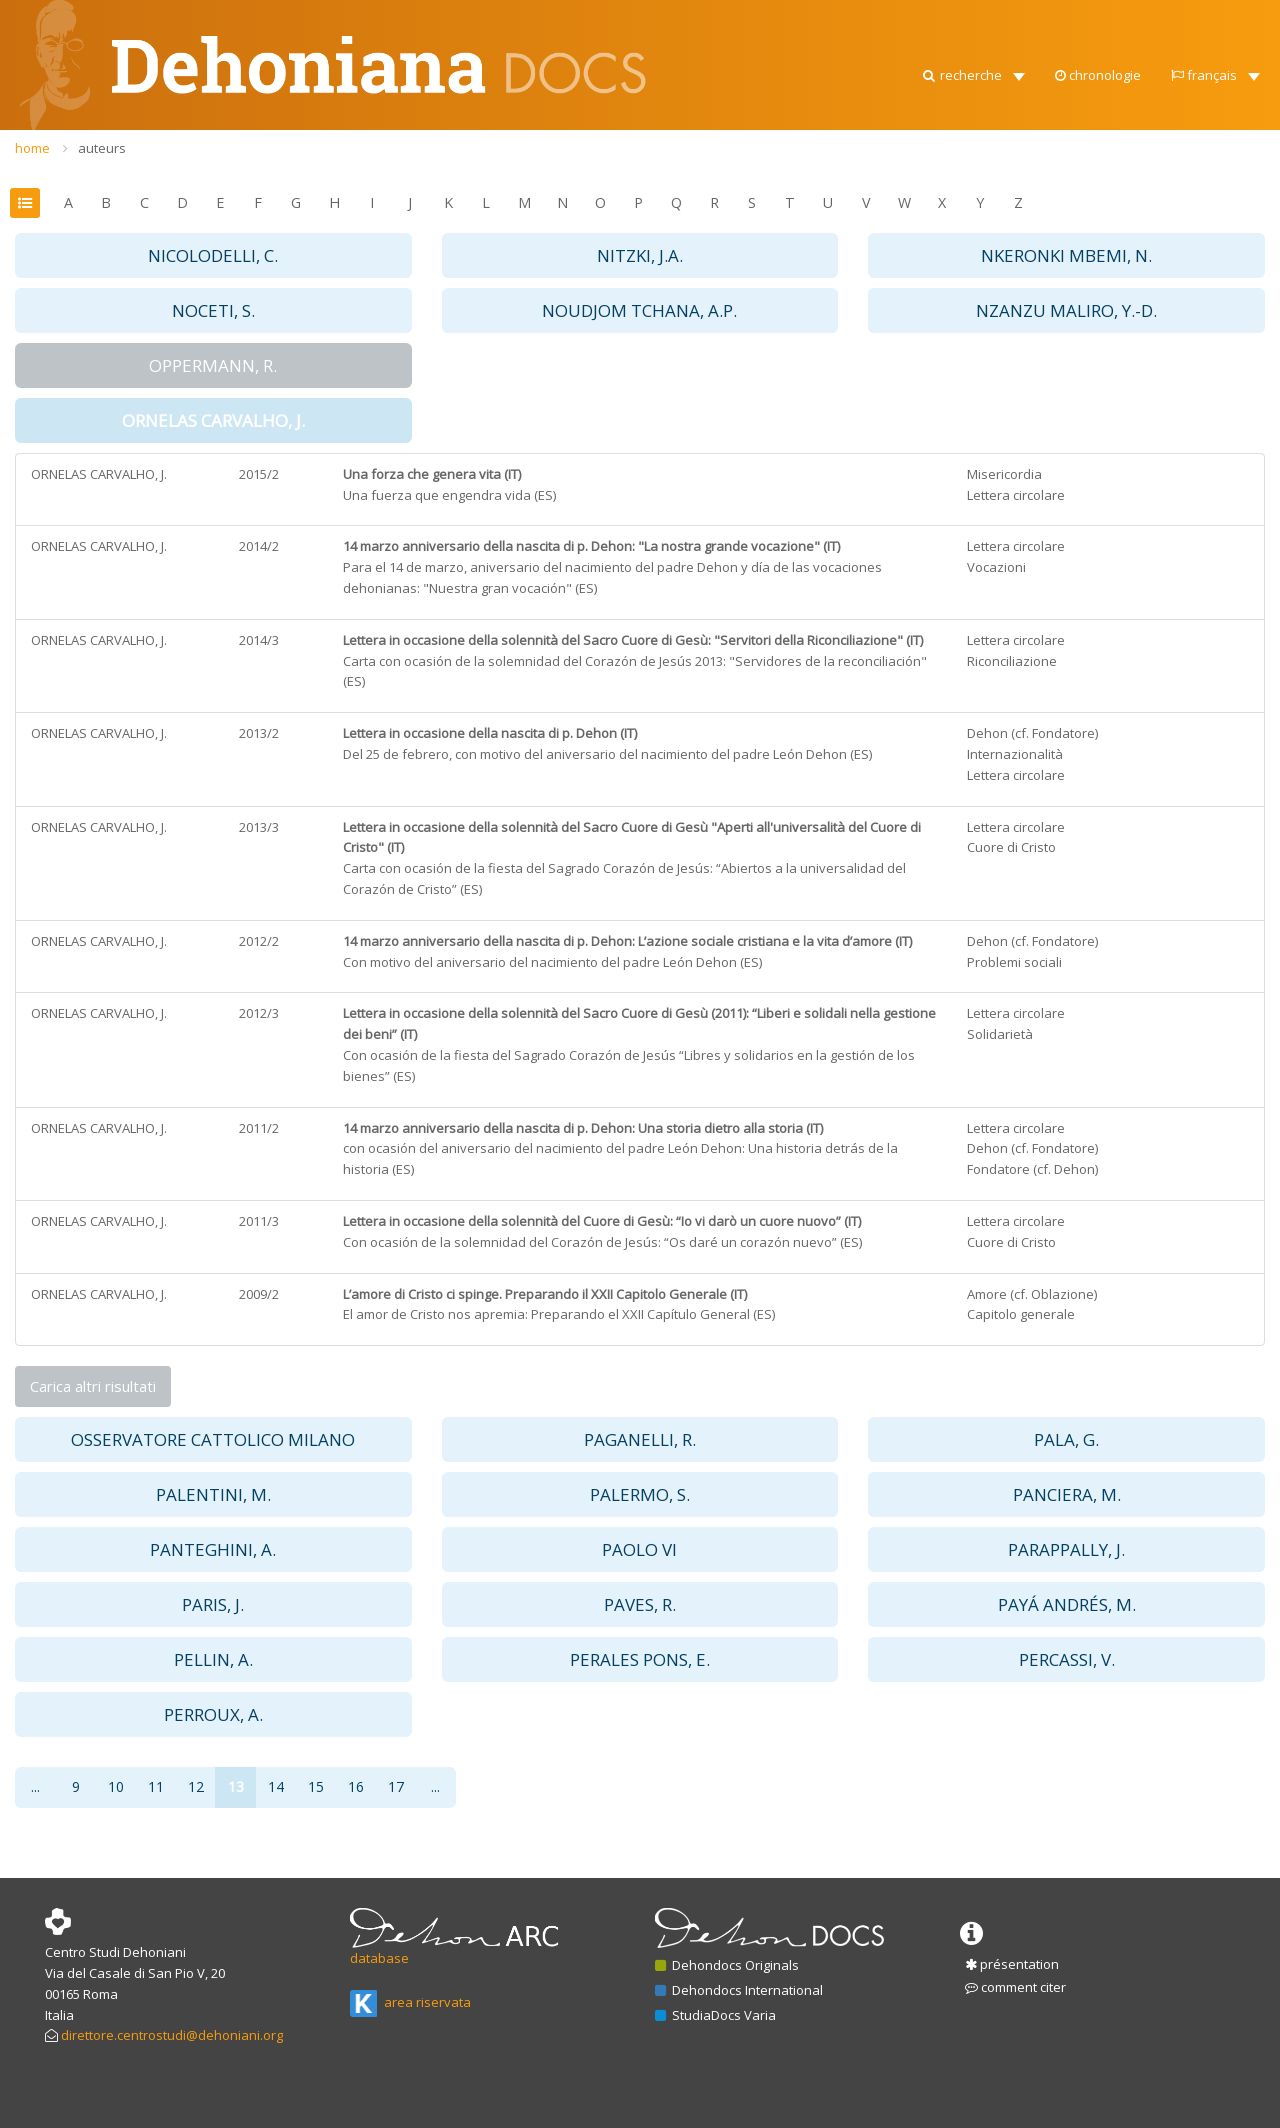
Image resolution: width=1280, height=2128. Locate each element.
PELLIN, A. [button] (213, 1659)
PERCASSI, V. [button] (1067, 1659)
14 (276, 1786)
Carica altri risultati (93, 1386)
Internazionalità (1015, 754)
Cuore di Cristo (1011, 847)
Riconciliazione (1012, 661)
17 (396, 1786)
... (35, 1786)
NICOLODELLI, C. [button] (213, 255)
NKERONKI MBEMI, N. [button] (1066, 255)
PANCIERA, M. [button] (1067, 1494)
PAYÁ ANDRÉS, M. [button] (1067, 1604)
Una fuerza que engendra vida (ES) (449, 495)
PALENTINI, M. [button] (213, 1494)
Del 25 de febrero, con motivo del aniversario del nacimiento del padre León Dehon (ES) (607, 754)
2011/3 (259, 1221)
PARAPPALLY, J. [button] (1066, 1549)
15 (316, 1786)
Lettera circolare (1016, 495)
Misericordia (1004, 474)
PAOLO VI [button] (639, 1549)
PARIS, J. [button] (213, 1604)
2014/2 (259, 546)
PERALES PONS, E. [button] (640, 1659)
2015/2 (259, 474)
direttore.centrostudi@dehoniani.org (172, 2035)
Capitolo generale (1021, 1314)
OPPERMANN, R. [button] (213, 365)
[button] (972, 20)
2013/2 (259, 733)
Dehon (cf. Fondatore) (1032, 733)
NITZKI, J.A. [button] (640, 255)
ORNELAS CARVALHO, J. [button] (213, 420)
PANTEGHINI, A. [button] (213, 1549)
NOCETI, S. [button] (213, 310)
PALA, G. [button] (1066, 1439)
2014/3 (259, 640)
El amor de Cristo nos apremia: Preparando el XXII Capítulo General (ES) (559, 1314)
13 (236, 1786)
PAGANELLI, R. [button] (640, 1439)
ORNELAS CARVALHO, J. (99, 474)
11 (156, 1786)
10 (116, 1786)
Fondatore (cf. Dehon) (1032, 1169)
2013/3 (259, 827)
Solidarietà (1000, 1034)
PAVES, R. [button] (640, 1604)
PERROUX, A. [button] (213, 1714)
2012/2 (259, 941)
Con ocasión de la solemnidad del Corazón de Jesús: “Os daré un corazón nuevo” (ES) (602, 1242)
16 (356, 1786)
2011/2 (259, 1128)
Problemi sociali (1014, 962)
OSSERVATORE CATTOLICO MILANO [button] (213, 1439)
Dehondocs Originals (727, 1965)
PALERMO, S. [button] (640, 1494)
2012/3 (259, 1013)
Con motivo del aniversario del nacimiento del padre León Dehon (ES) (552, 962)
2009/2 (259, 1294)
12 (196, 1786)
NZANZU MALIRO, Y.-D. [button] (1066, 310)
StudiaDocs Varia (715, 2015)
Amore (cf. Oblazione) (1032, 1294)
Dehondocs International (739, 1990)
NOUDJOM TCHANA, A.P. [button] (639, 310)
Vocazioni (996, 567)
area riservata (410, 2002)
